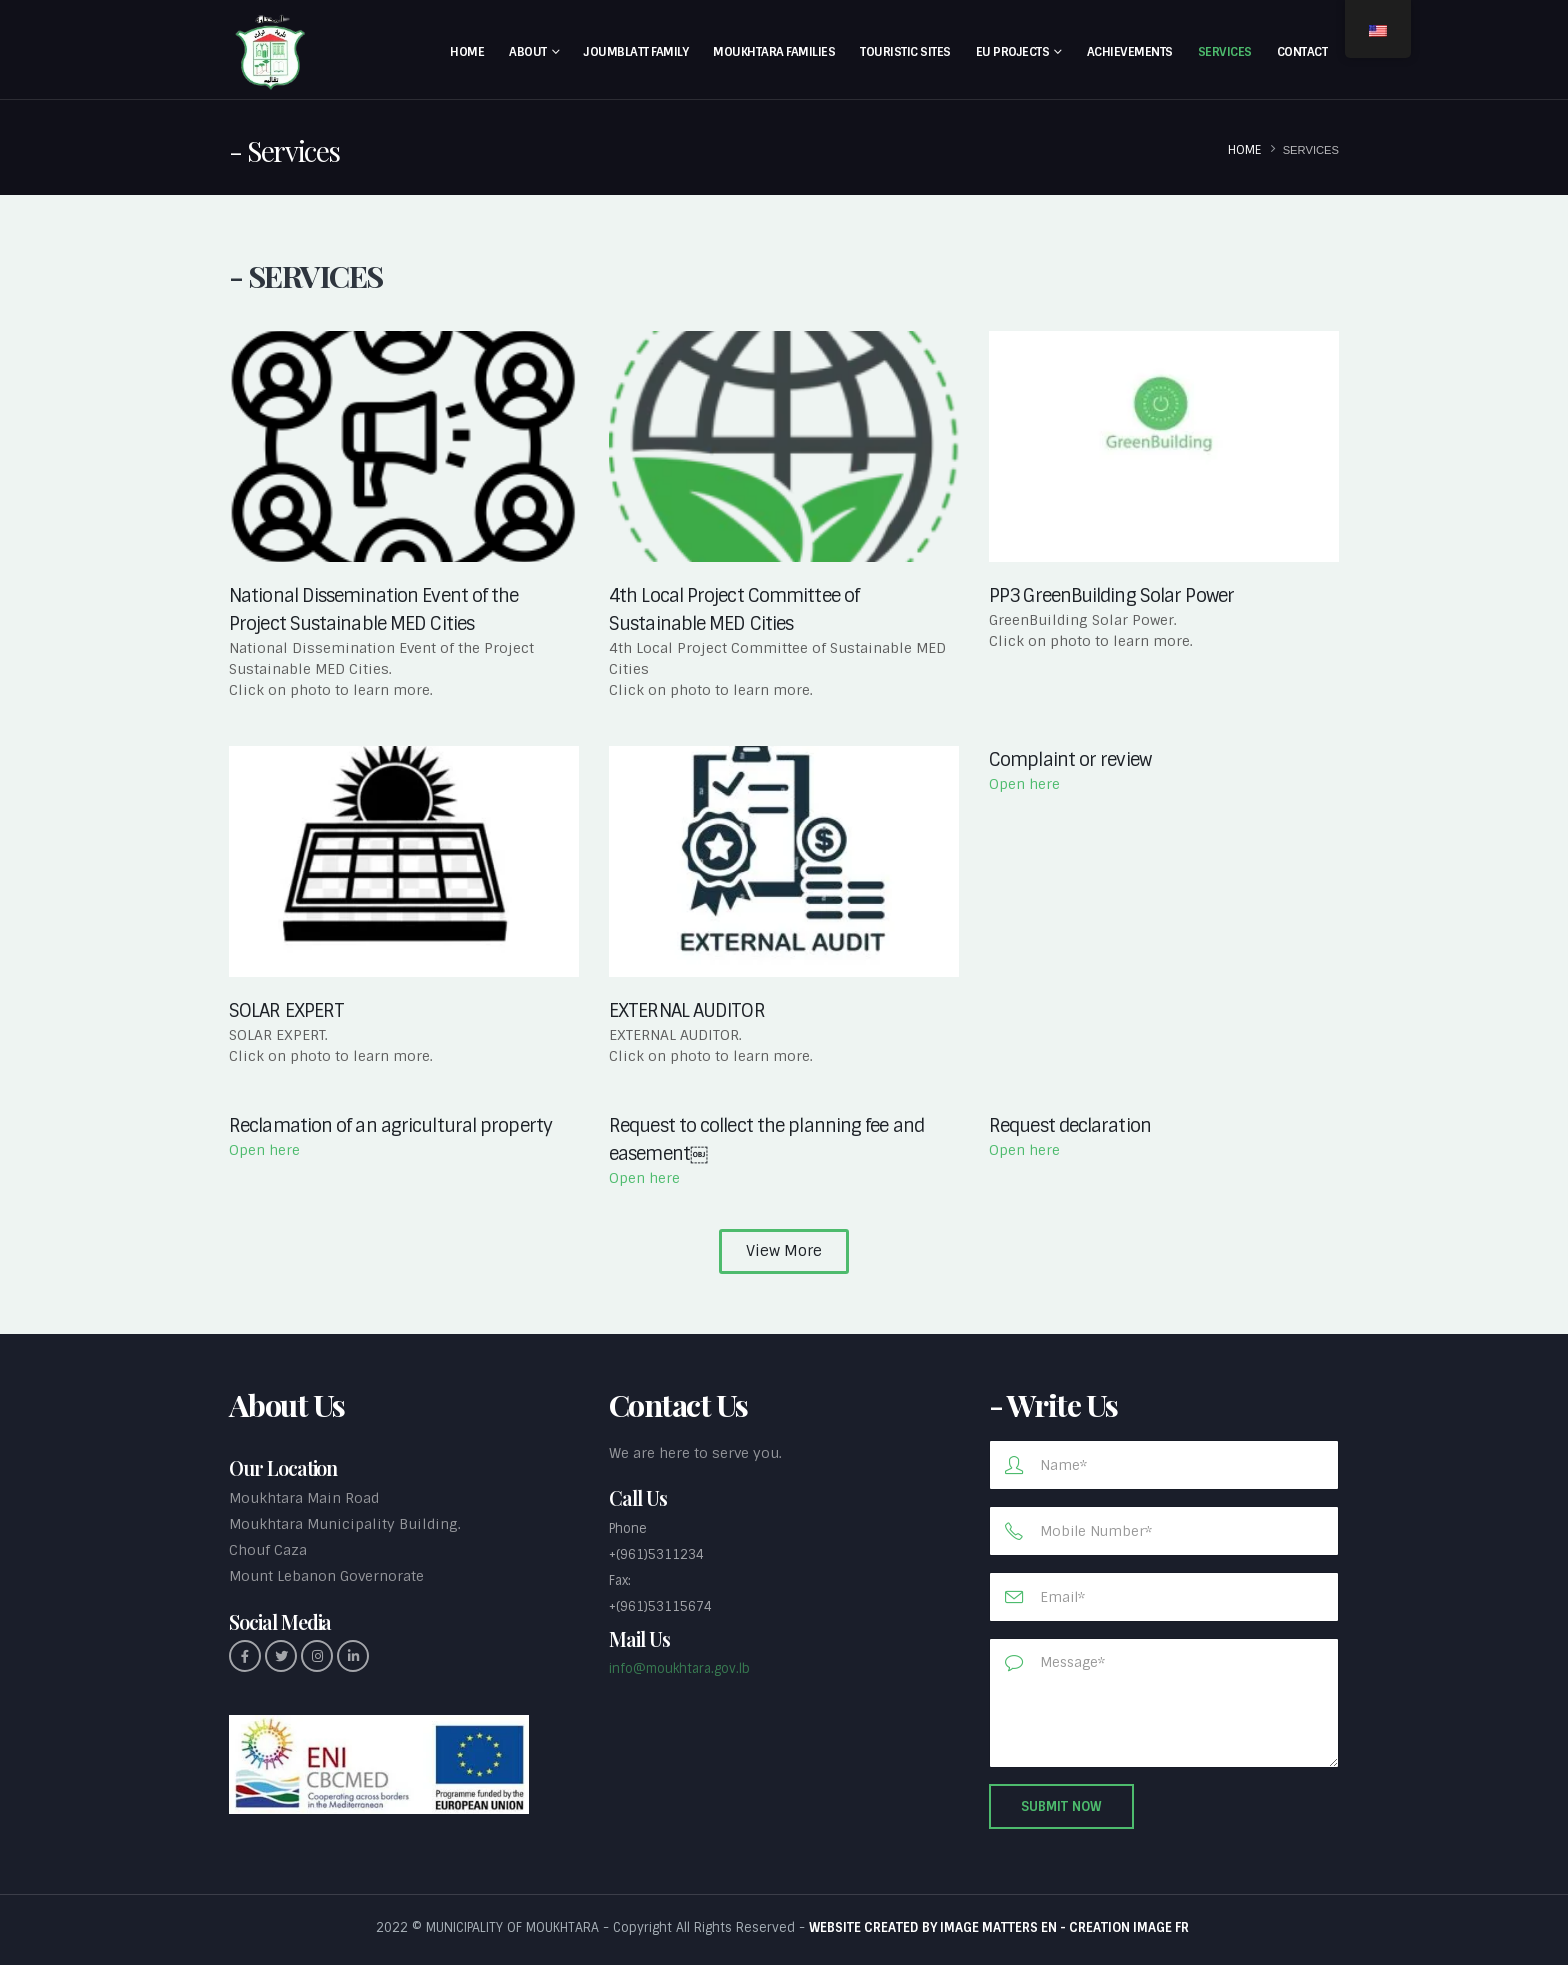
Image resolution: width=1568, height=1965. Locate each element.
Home (467, 52)
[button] (784, 1251)
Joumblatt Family (636, 52)
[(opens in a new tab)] (784, 861)
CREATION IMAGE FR (1130, 1927)
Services (1225, 52)
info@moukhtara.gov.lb (679, 1668)
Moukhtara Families (774, 52)
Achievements (1130, 52)
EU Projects (1013, 52)
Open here (1024, 784)
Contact (1302, 52)
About (528, 52)
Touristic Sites (905, 52)
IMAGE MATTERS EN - (1004, 1927)
